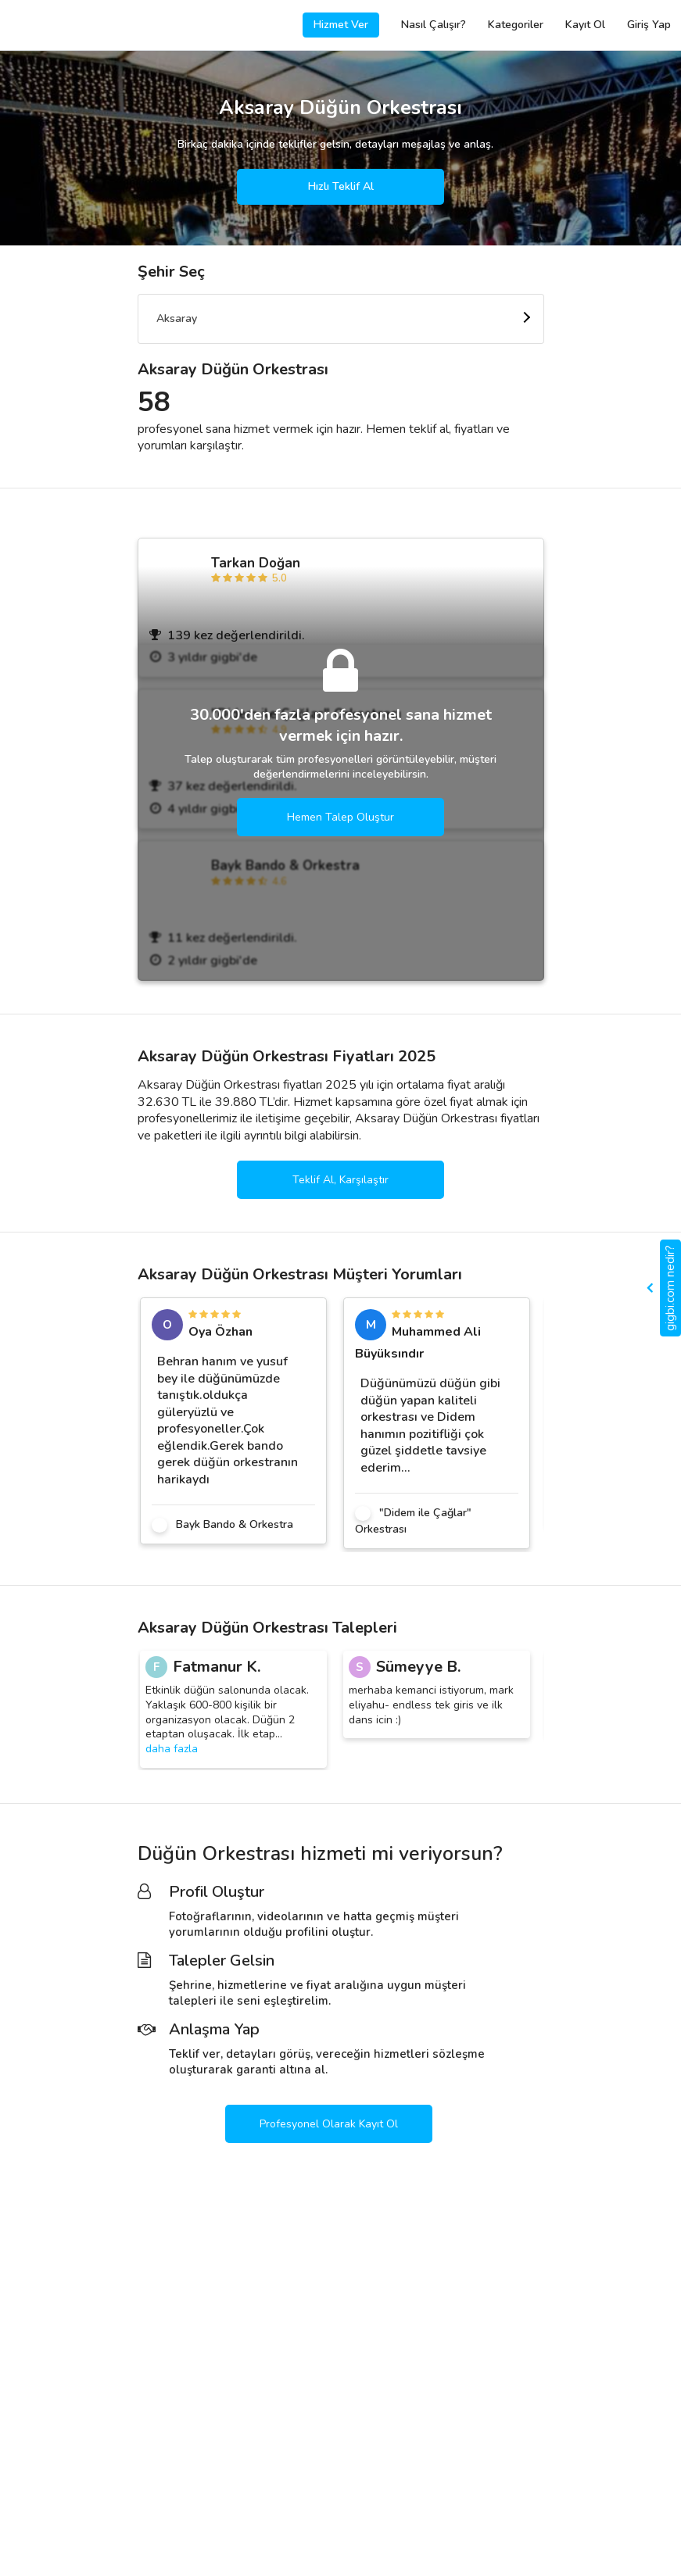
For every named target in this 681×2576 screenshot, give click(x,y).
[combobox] (341, 319)
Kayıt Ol (585, 24)
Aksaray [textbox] (176, 318)
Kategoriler (515, 24)
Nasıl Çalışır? (433, 24)
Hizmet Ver (341, 24)
